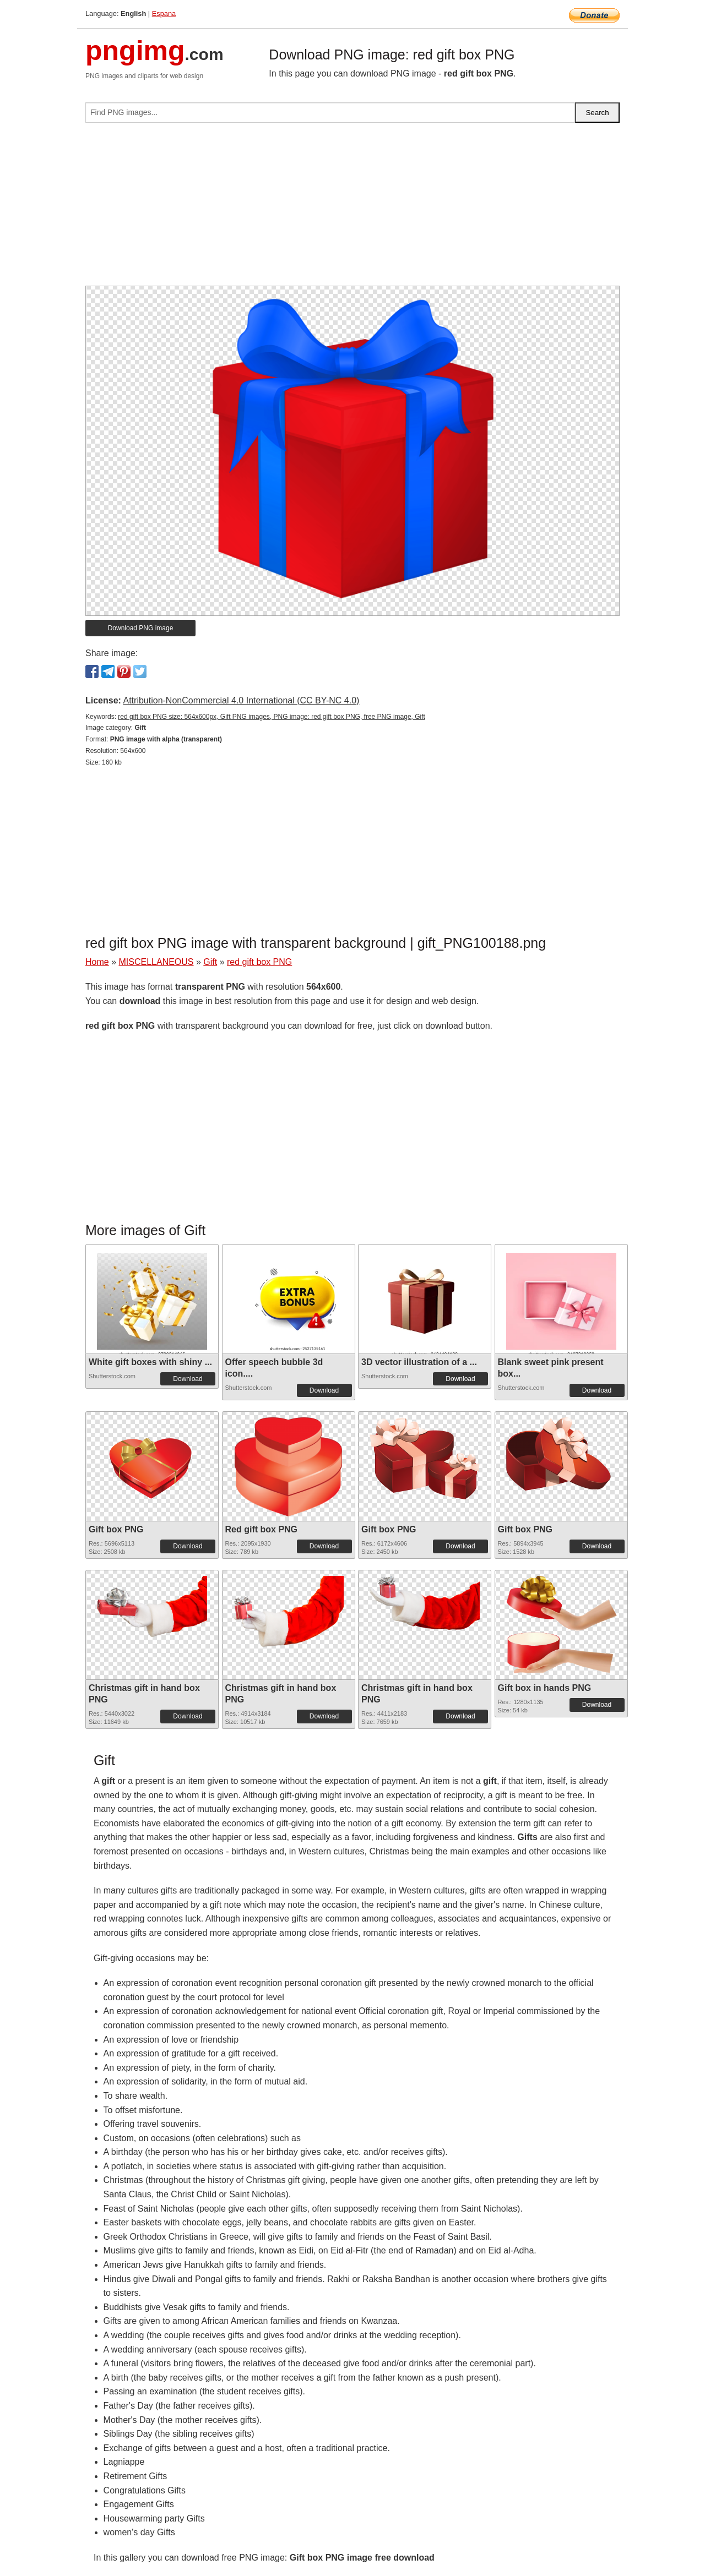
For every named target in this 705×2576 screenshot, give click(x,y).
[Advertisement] (352, 209)
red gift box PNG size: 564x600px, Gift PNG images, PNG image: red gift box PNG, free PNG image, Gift (271, 717)
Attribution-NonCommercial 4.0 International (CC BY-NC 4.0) (241, 700)
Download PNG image (140, 628)
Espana (164, 13)
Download (187, 1379)
